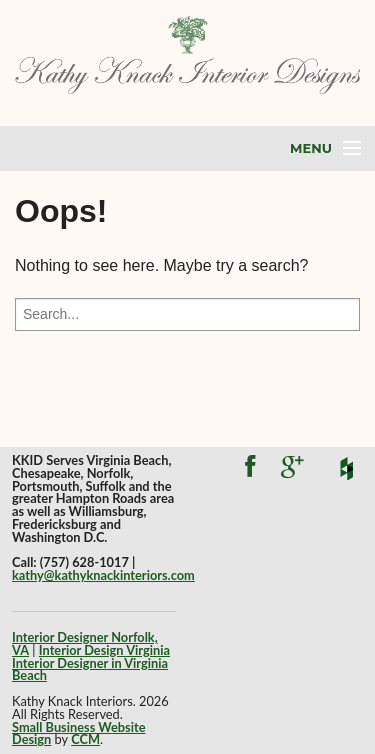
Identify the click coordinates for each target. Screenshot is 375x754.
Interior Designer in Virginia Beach (90, 669)
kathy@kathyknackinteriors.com (103, 575)
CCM (85, 739)
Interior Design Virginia (104, 650)
